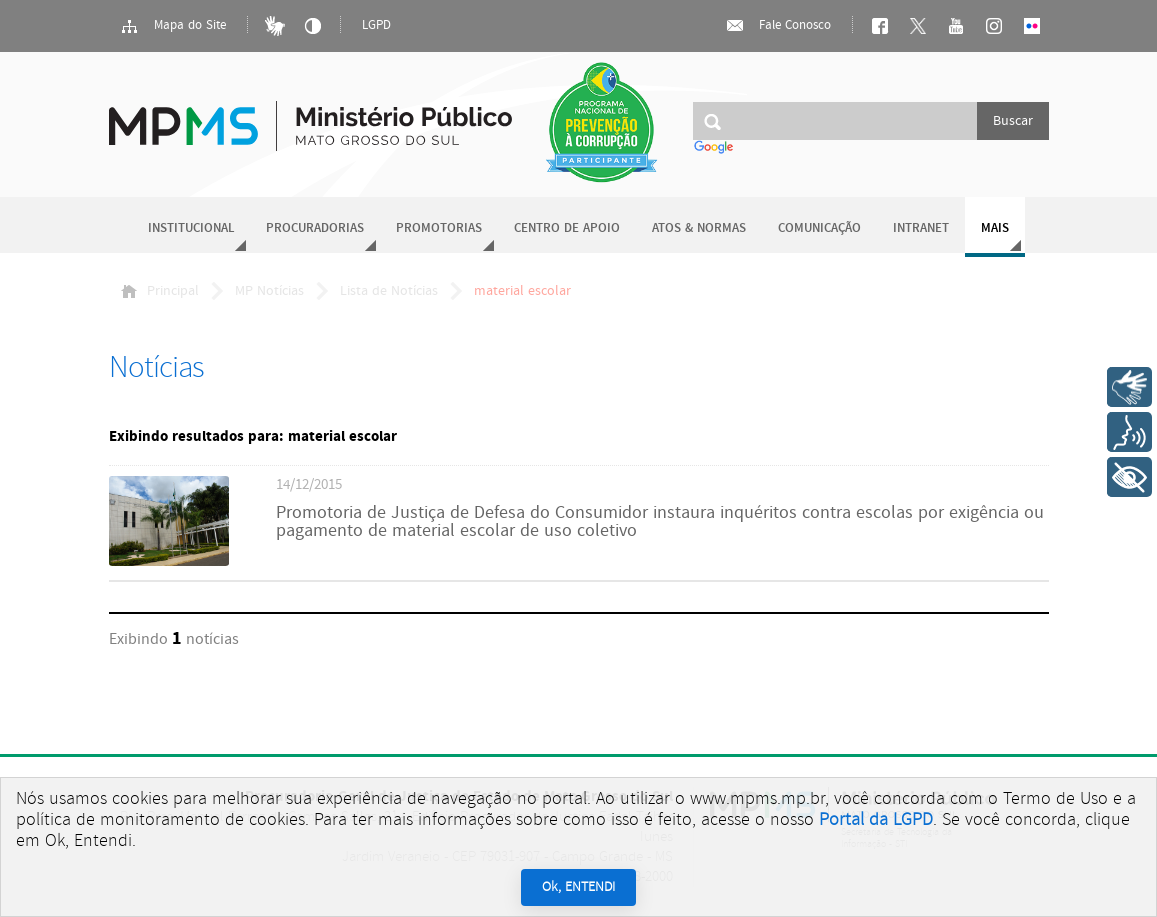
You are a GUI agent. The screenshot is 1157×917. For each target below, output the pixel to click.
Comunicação (819, 228)
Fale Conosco (778, 26)
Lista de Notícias (389, 291)
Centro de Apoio (567, 228)
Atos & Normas (699, 228)
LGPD (376, 25)
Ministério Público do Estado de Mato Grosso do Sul (310, 114)
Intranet (921, 228)
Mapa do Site (173, 26)
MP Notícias (269, 291)
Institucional (191, 228)
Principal (160, 291)
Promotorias (439, 228)
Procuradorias (315, 228)
